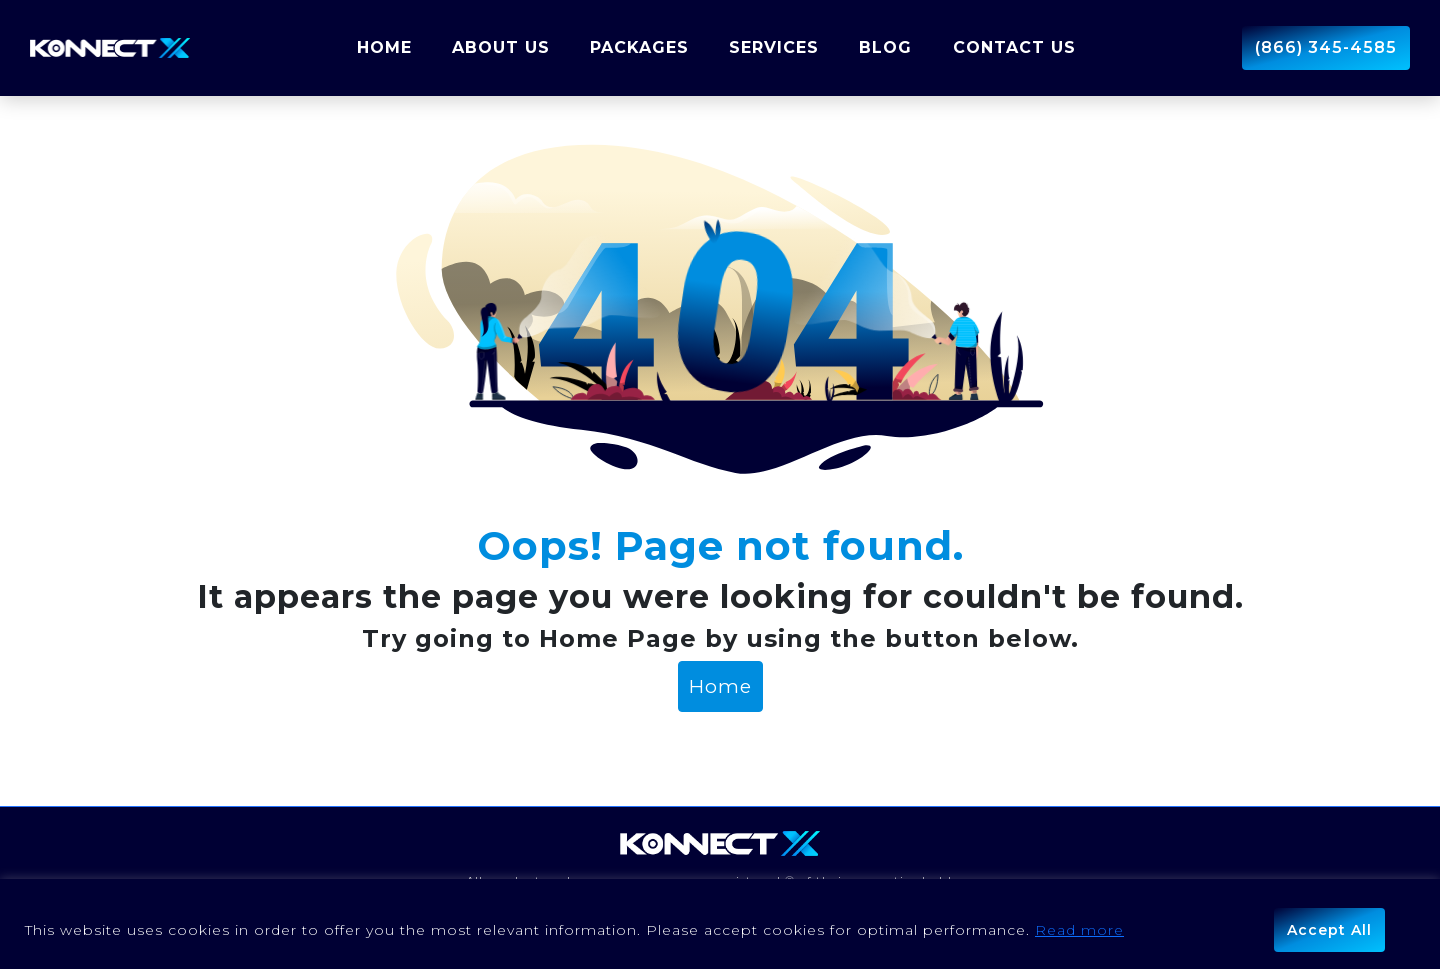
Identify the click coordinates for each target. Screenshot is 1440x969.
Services (774, 47)
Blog (885, 47)
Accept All (1329, 930)
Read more (1079, 930)
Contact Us (1014, 47)
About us (501, 47)
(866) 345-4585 (1326, 47)
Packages (639, 47)
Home (384, 47)
